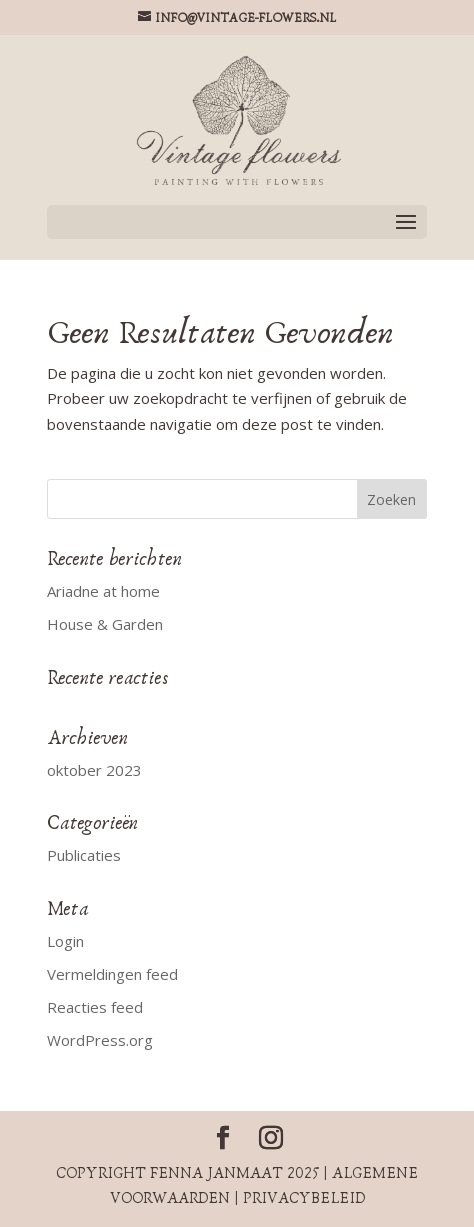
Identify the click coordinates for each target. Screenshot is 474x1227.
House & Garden (105, 624)
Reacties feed (95, 1007)
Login (65, 941)
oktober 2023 (94, 770)
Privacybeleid (304, 1198)
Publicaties (84, 855)
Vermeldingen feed (112, 974)
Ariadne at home (103, 591)
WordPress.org (100, 1040)
